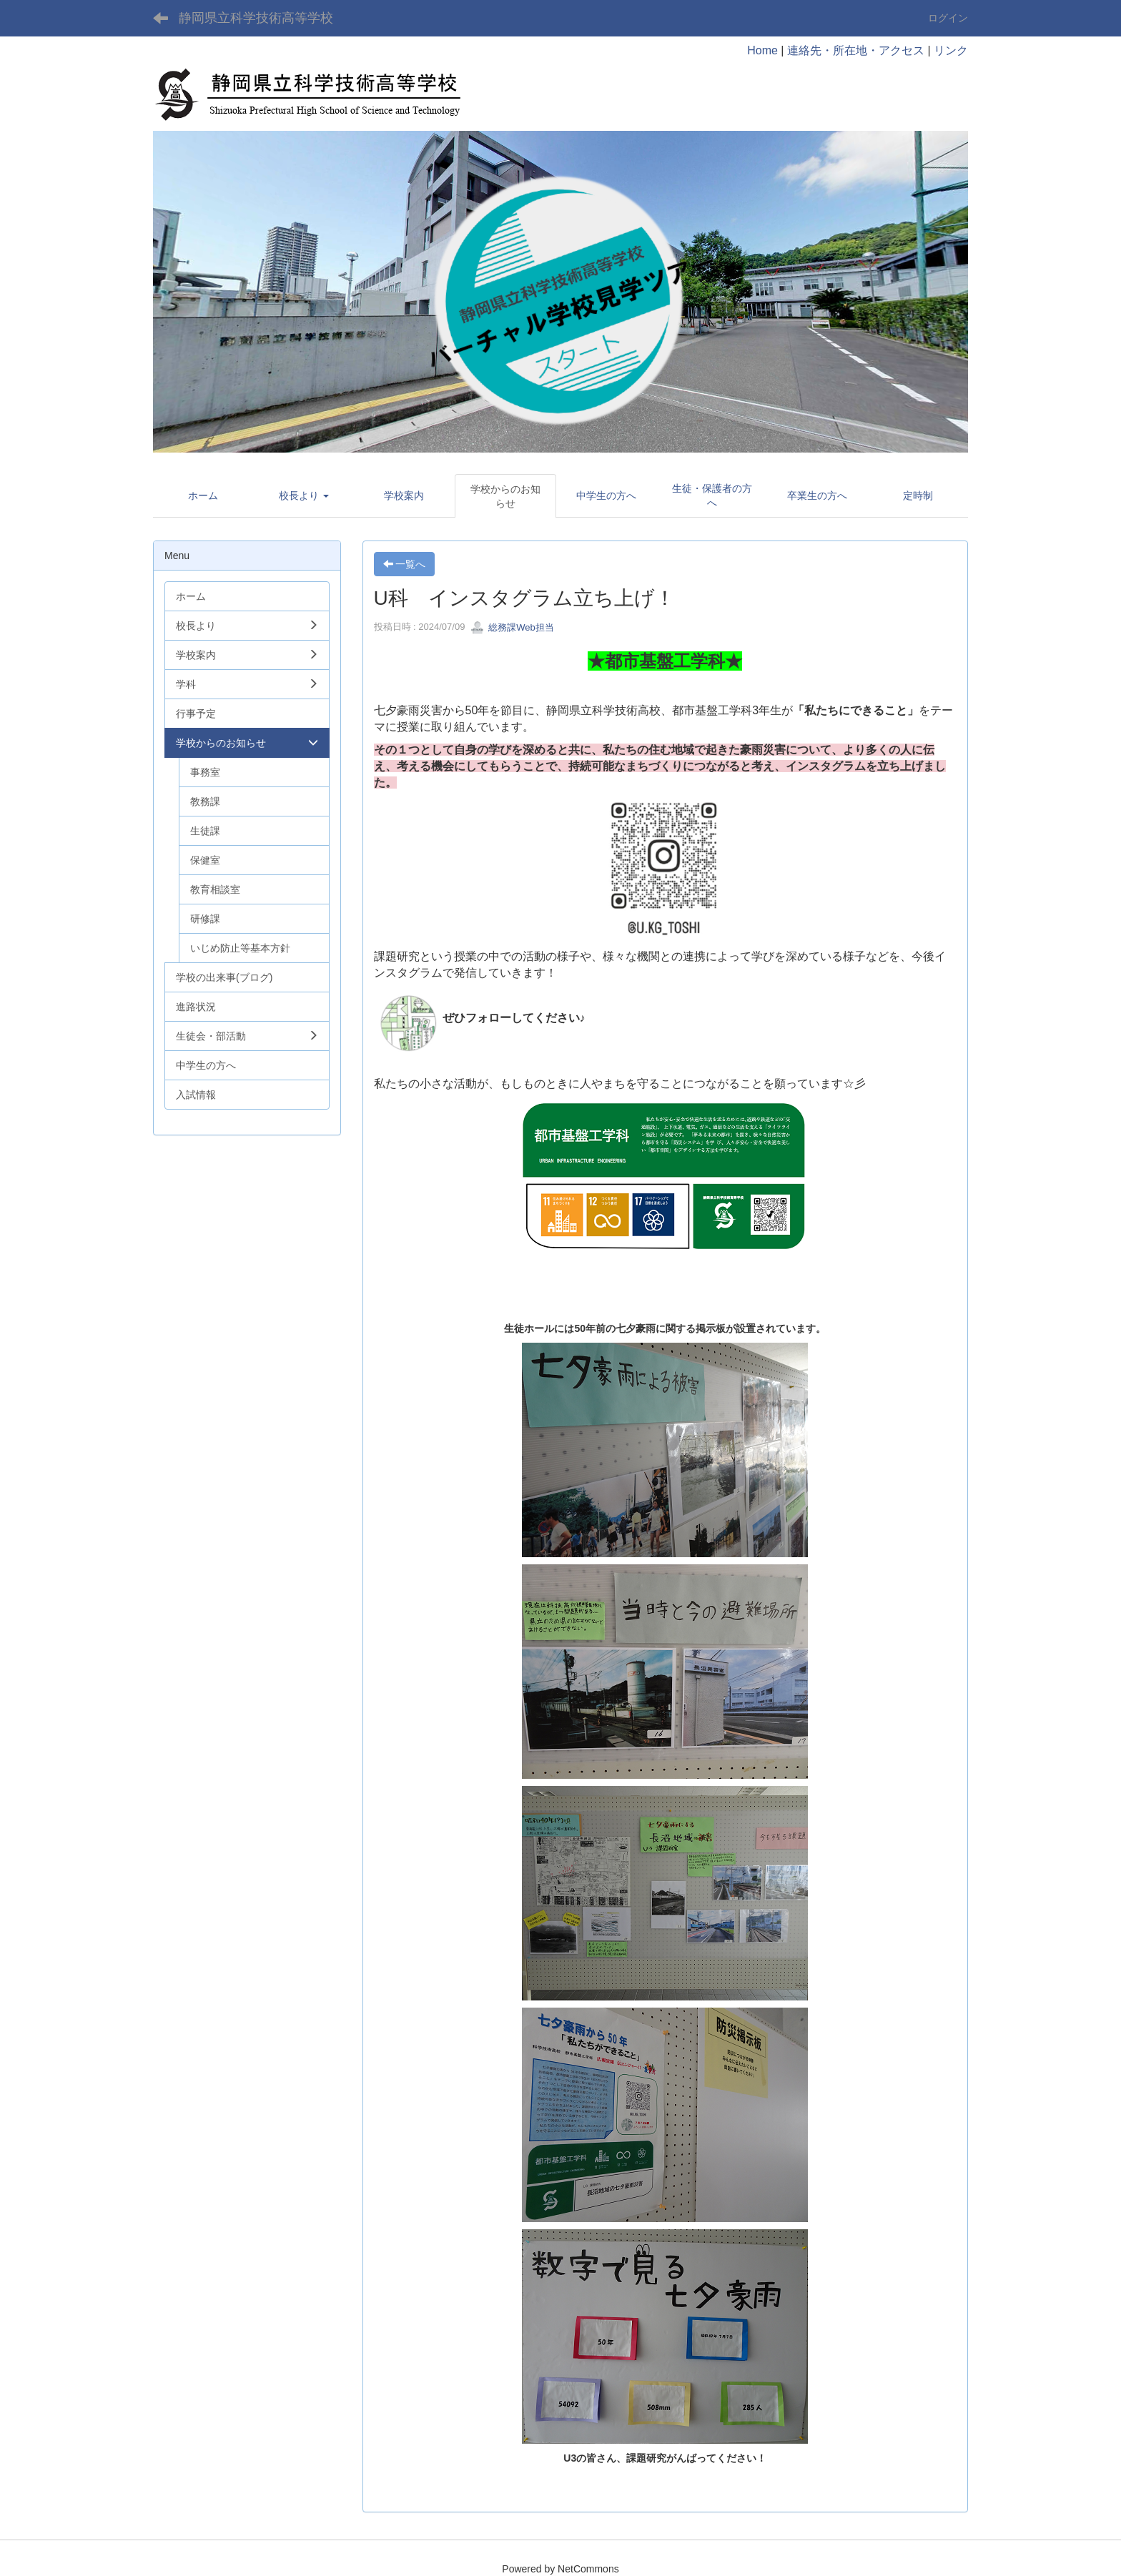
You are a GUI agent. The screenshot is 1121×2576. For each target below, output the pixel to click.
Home (762, 50)
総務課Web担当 (512, 627)
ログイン (948, 18)
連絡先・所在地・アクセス (855, 50)
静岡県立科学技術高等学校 (256, 18)
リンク (951, 50)
